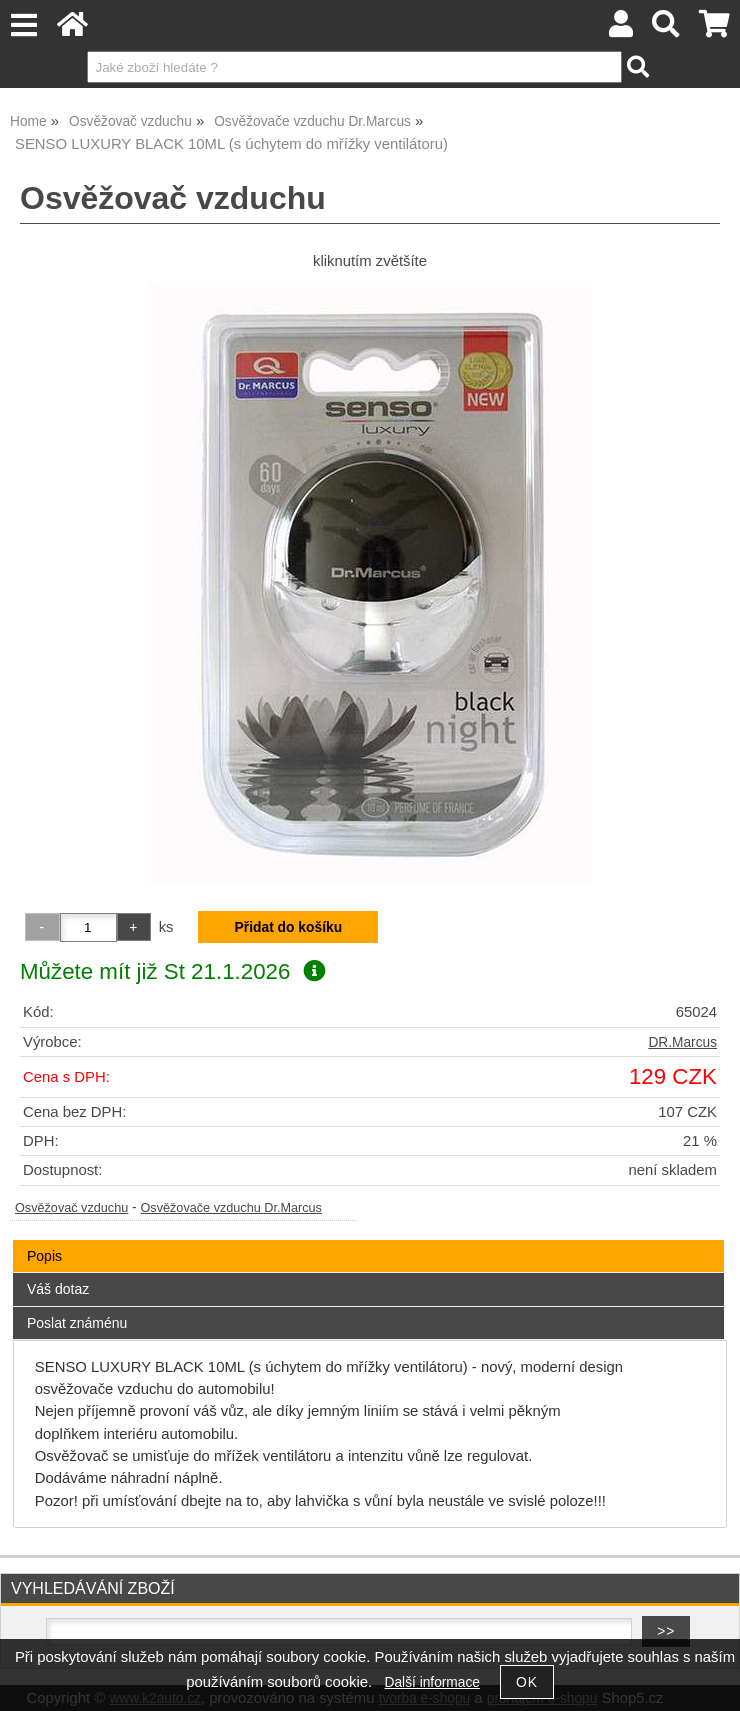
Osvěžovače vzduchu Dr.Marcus (230, 1208)
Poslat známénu (77, 1323)
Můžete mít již (172, 971)
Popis (44, 1256)
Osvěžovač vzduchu (71, 1208)
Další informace (432, 1682)
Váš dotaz (58, 1289)
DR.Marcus (682, 1042)
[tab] (368, 1240)
